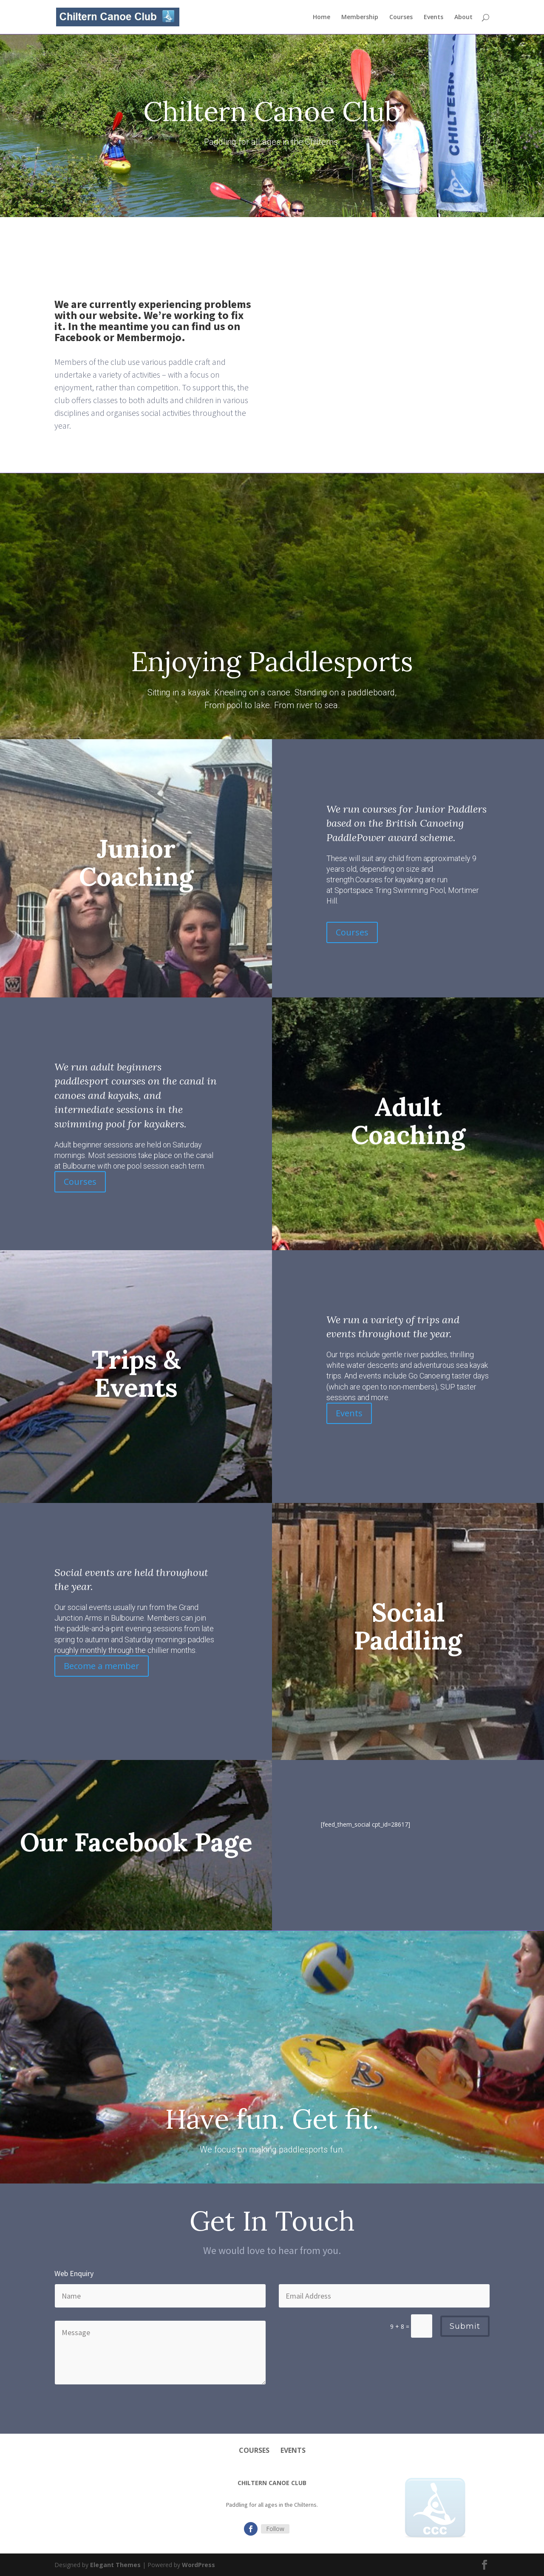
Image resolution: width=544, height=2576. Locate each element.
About (463, 17)
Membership (359, 17)
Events (433, 17)
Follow (275, 2529)
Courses (401, 17)
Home (321, 17)
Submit (465, 2326)
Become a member (101, 1666)
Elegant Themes (115, 2565)
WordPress (198, 2565)
